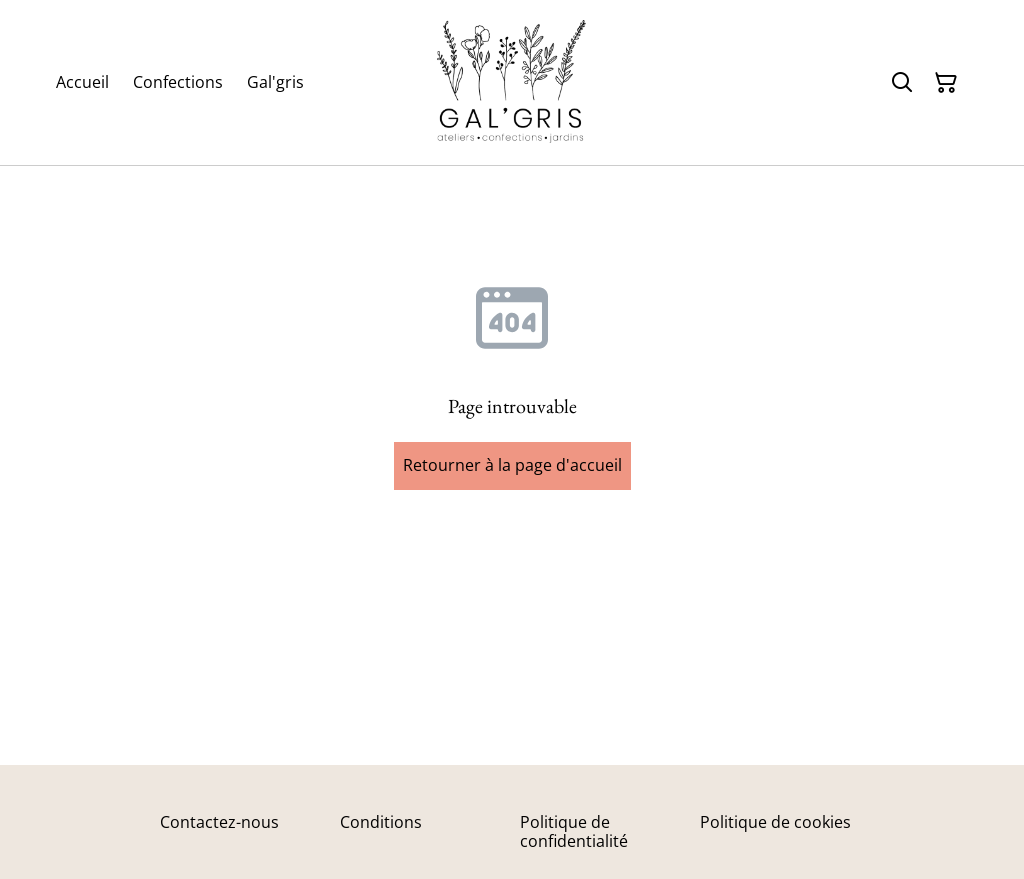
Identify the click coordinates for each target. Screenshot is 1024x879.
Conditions (381, 822)
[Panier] (946, 83)
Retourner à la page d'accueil (512, 465)
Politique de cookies (775, 822)
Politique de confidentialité (574, 831)
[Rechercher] (902, 83)
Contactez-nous (219, 822)
